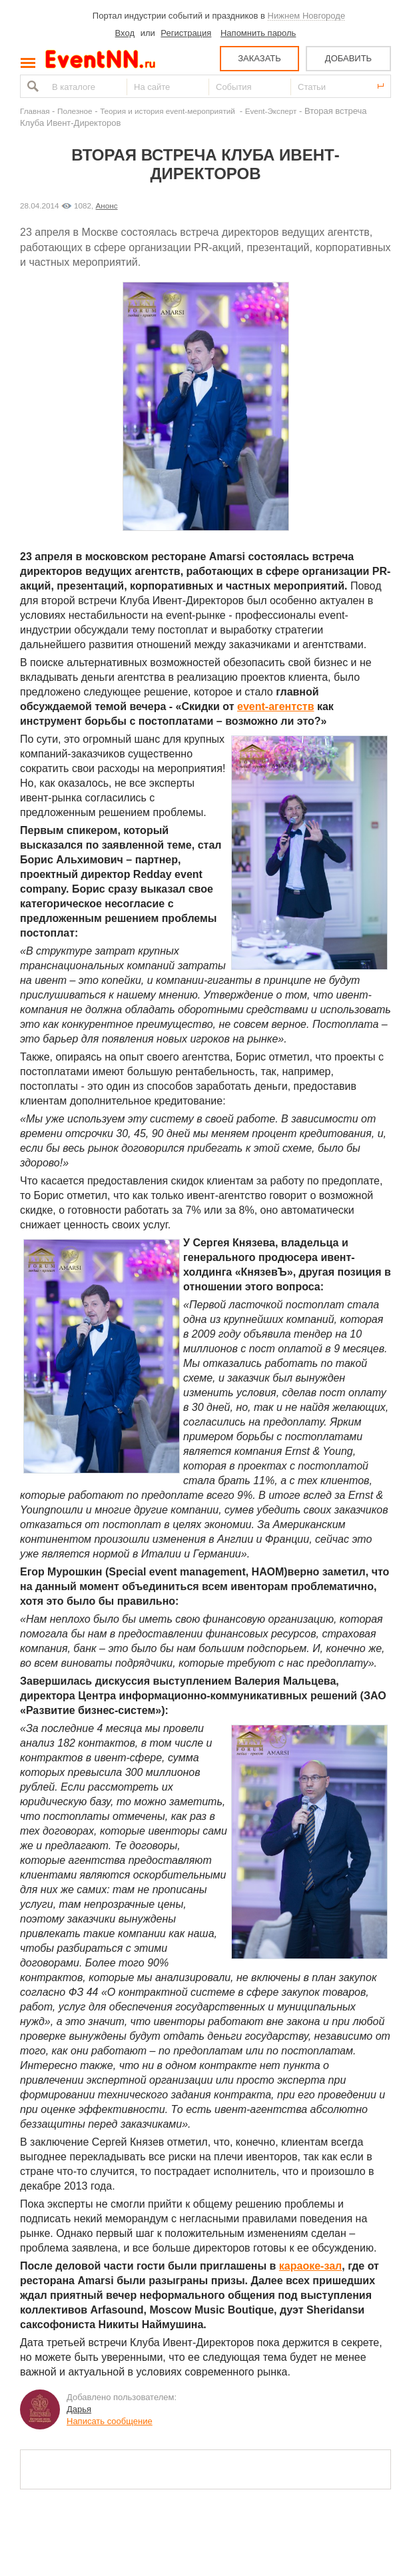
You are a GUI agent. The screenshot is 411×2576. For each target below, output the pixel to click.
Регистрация (186, 33)
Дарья (79, 2409)
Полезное (75, 111)
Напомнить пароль (258, 33)
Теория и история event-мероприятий (168, 111)
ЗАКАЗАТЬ (259, 58)
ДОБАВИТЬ (348, 58)
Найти (31, 86)
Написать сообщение (110, 2421)
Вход (125, 33)
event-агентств (275, 706)
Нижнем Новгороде (307, 16)
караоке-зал (310, 2266)
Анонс (107, 205)
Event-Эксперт (271, 111)
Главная (34, 111)
